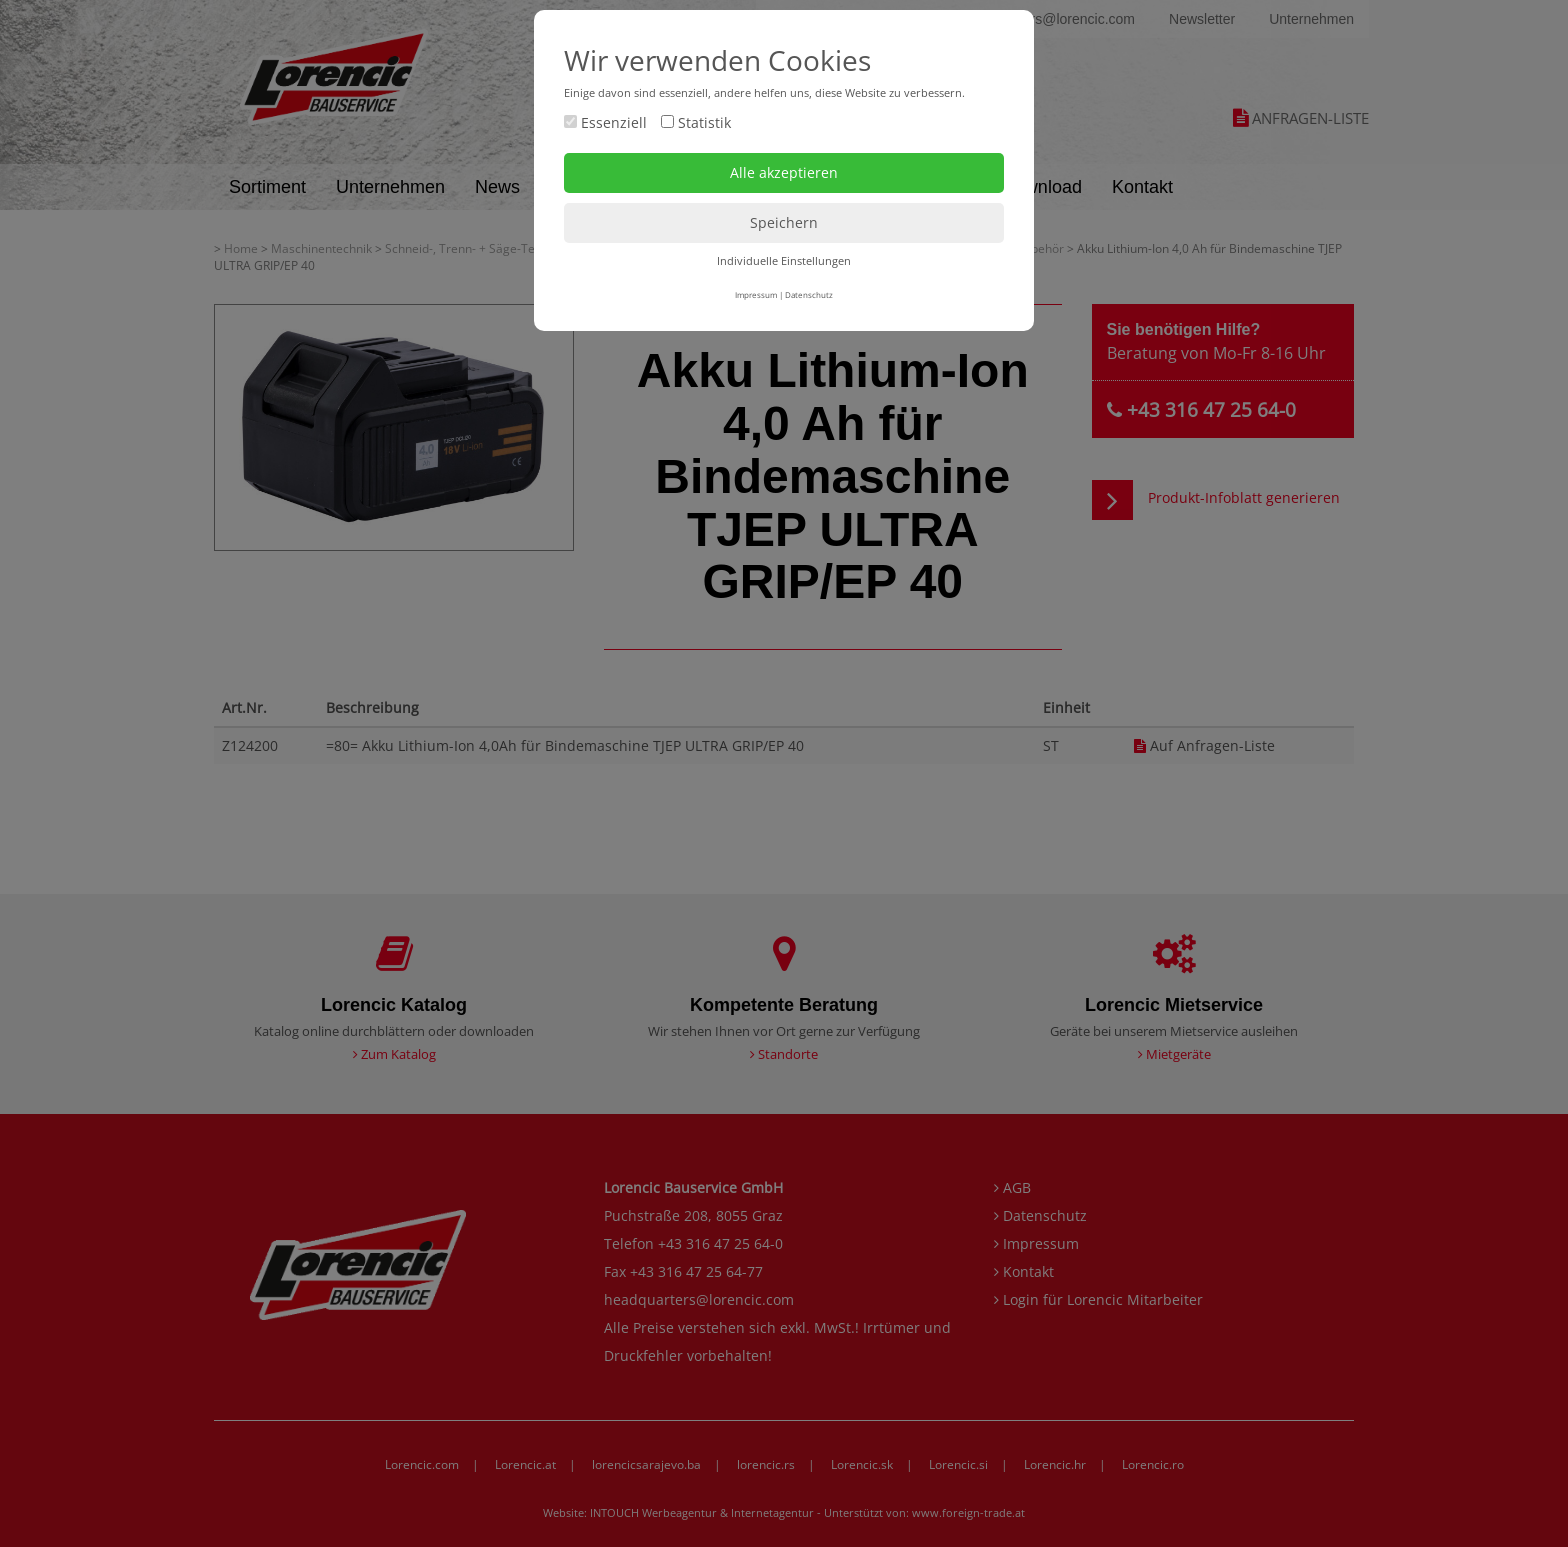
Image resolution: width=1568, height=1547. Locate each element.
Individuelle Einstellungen (784, 260)
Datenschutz (809, 294)
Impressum (756, 294)
